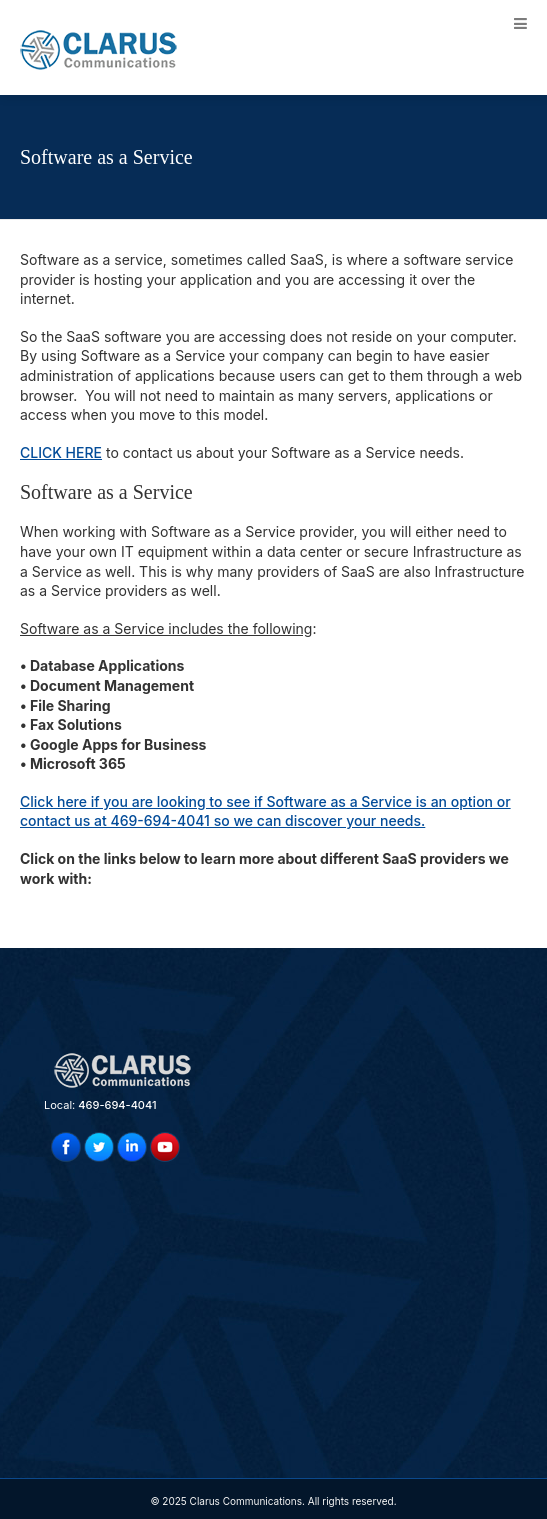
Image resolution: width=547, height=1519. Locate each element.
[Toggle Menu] (520, 23)
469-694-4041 (117, 1105)
